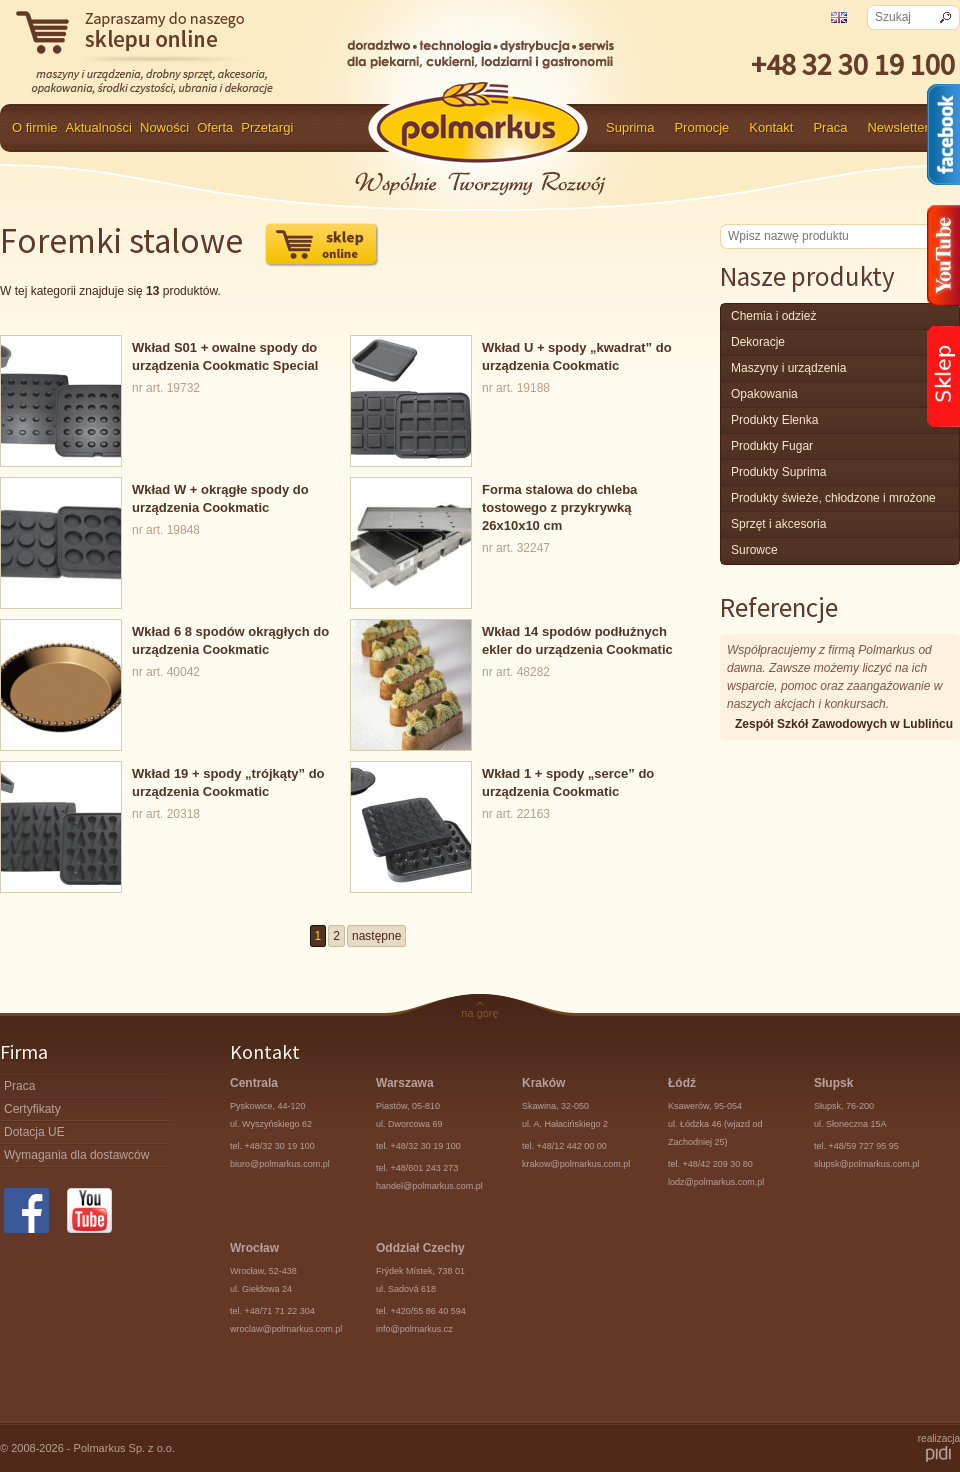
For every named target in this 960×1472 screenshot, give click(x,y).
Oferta (215, 127)
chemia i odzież (773, 316)
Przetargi (267, 127)
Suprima (630, 127)
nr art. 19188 (515, 367)
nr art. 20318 (165, 793)
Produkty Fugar (772, 446)
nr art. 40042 (165, 651)
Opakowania (764, 394)
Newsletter (897, 127)
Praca (830, 127)
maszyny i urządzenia (788, 368)
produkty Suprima (778, 472)
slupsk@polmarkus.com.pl (866, 1164)
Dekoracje (758, 342)
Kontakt (771, 127)
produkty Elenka (774, 420)
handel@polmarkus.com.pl (429, 1186)
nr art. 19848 (165, 509)
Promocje (701, 127)
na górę (479, 1013)
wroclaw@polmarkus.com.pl (286, 1329)
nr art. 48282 (515, 651)
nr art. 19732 (165, 367)
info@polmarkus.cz (414, 1329)
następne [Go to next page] (376, 936)
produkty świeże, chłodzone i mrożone (833, 498)
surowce (754, 550)
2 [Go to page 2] (336, 936)
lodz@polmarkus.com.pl (716, 1182)
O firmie (35, 127)
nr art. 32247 (515, 518)
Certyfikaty (32, 1109)
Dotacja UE (34, 1132)
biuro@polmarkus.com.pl (280, 1164)
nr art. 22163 (515, 793)
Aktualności (99, 127)
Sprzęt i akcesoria (778, 524)
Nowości (164, 127)
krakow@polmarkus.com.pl (576, 1164)
